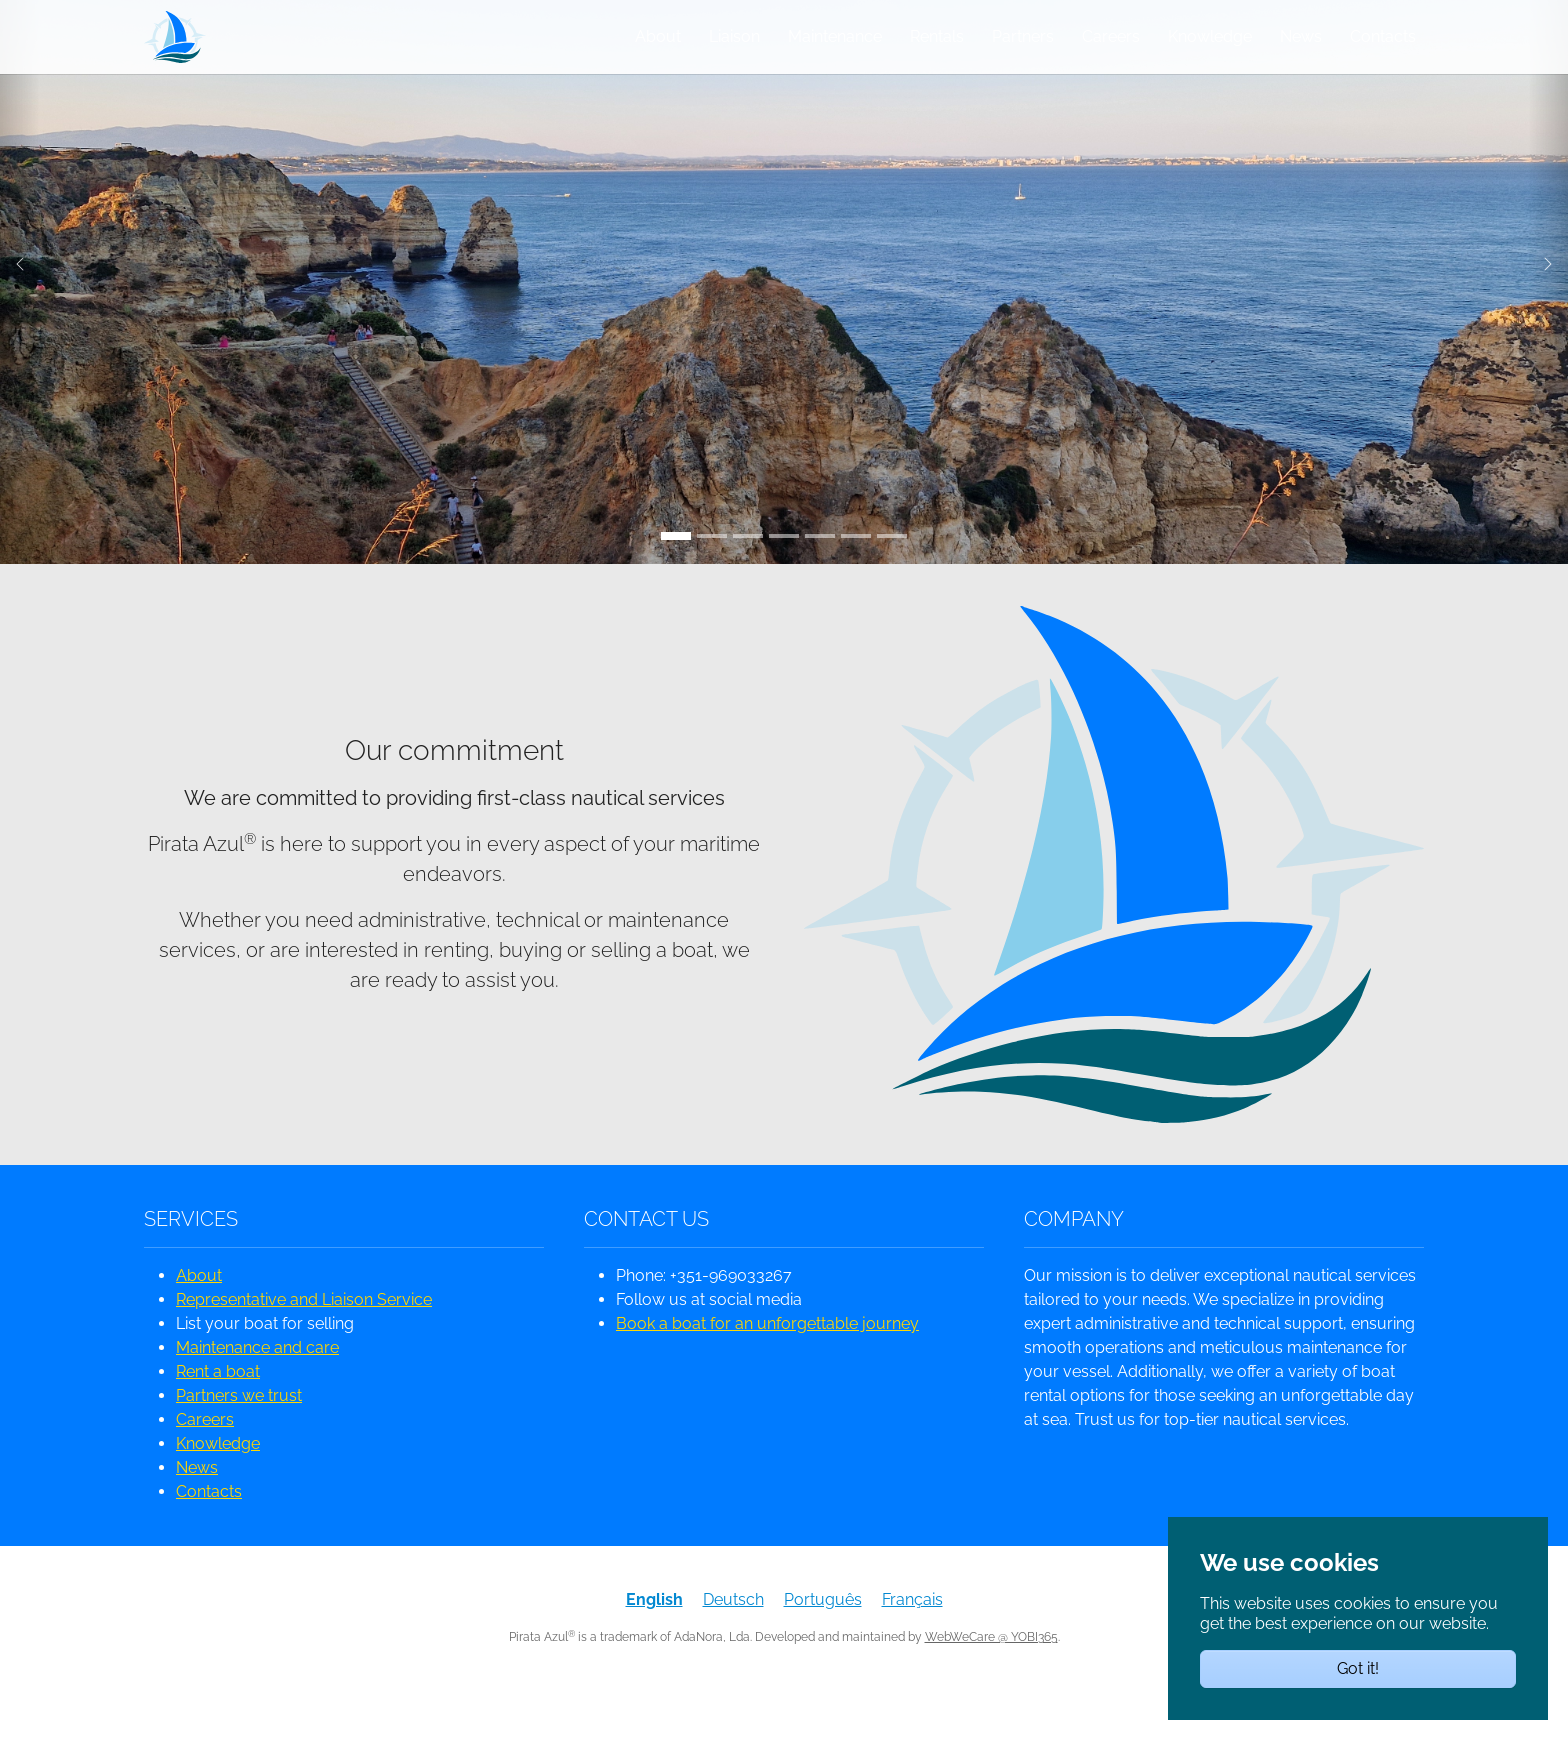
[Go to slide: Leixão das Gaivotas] (784, 572)
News (197, 1503)
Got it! (1358, 1668)
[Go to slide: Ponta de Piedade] (676, 572)
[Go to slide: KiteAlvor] (892, 572)
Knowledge (218, 1479)
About (199, 1311)
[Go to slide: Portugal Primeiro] (712, 572)
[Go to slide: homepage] (820, 572)
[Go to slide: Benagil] (856, 572)
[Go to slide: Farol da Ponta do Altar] (748, 572)
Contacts (209, 1527)
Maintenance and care (257, 1383)
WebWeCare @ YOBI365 (991, 1673)
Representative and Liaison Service (304, 1335)
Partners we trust (239, 1431)
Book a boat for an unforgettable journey (767, 1359)
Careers (205, 1455)
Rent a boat (218, 1407)
